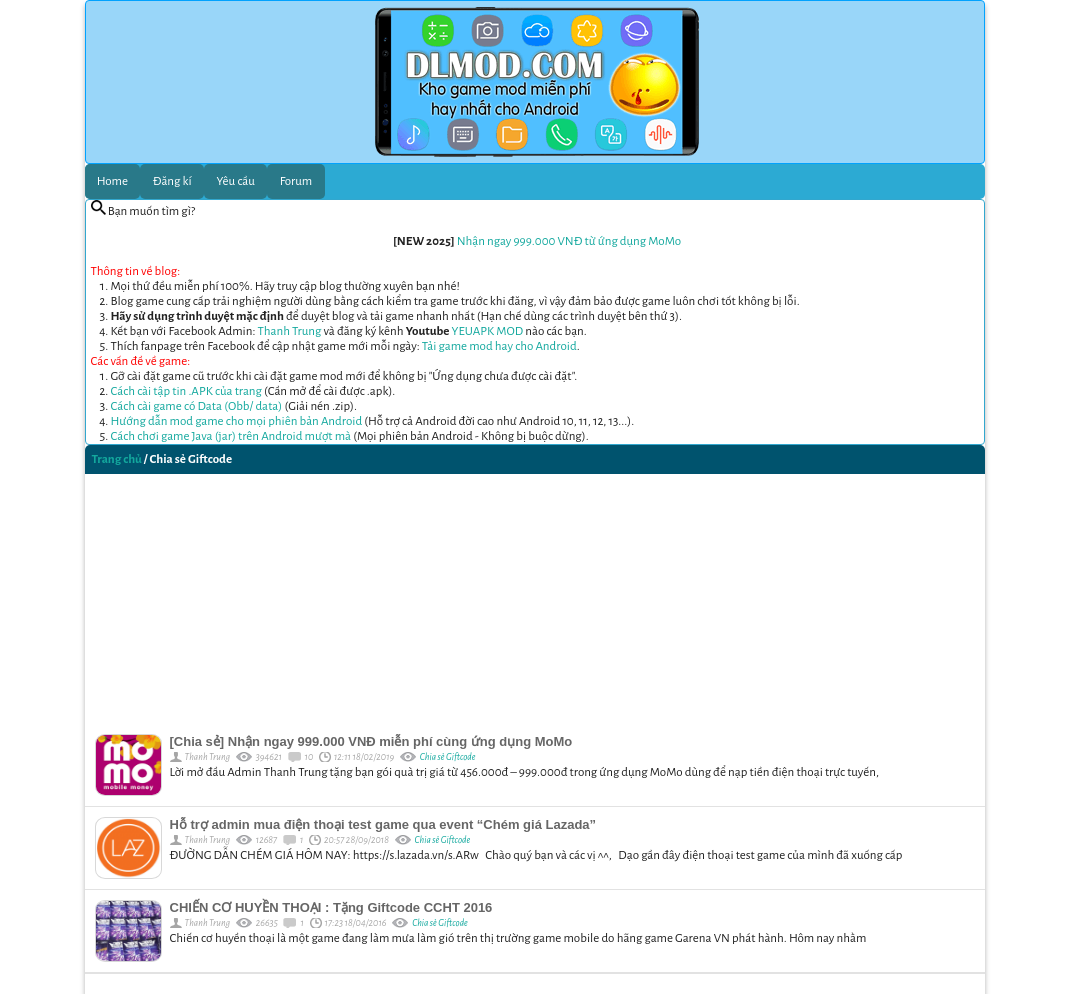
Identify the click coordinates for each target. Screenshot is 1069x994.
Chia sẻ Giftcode (448, 757)
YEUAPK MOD (488, 331)
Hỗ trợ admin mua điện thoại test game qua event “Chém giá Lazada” (383, 824)
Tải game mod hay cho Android (499, 346)
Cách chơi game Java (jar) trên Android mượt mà (231, 436)
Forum (296, 181)
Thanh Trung (290, 331)
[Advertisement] (535, 599)
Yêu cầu (236, 181)
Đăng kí (172, 181)
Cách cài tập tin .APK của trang (186, 391)
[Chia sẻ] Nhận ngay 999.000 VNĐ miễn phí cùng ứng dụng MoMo (371, 741)
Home (112, 181)
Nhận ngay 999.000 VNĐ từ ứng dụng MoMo (569, 241)
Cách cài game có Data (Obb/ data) (197, 406)
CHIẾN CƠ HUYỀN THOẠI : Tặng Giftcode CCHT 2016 (331, 907)
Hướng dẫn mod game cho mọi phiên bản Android (237, 421)
